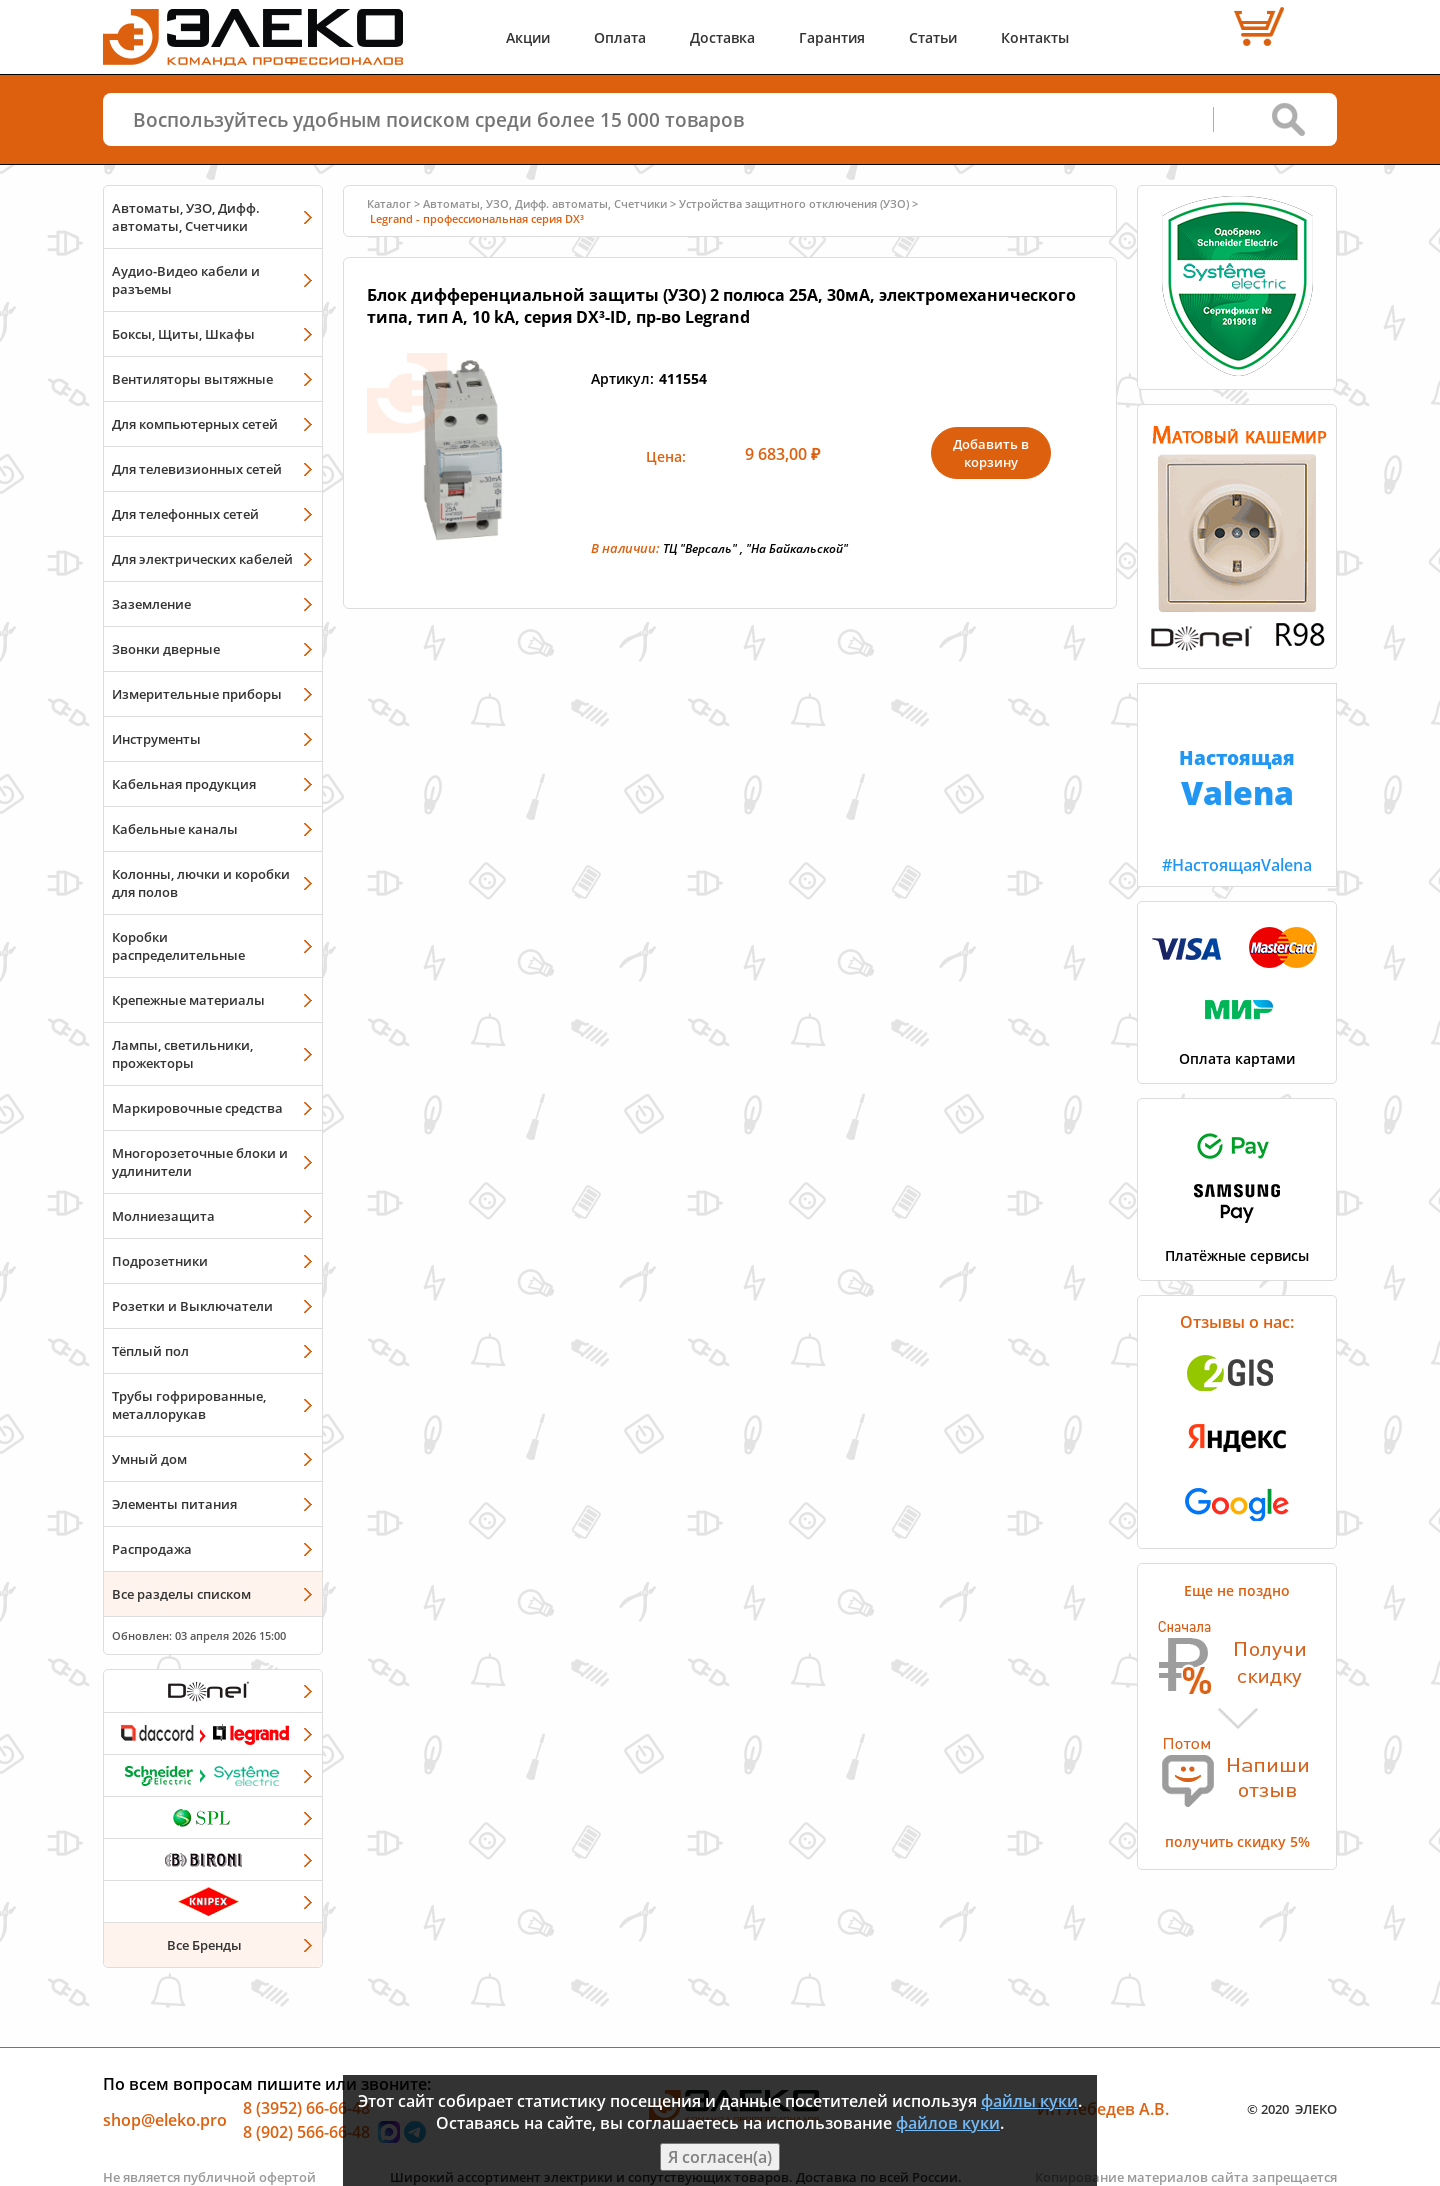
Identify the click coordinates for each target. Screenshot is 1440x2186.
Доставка (722, 37)
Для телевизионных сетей (197, 469)
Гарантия (832, 37)
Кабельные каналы (175, 829)
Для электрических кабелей (202, 559)
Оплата (620, 37)
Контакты (1035, 37)
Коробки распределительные (178, 946)
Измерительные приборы (197, 694)
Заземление (151, 604)
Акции (528, 37)
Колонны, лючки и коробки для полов (201, 883)
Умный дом (149, 1459)
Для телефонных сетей (185, 514)
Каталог (389, 203)
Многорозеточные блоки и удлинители (200, 1162)
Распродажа (152, 1549)
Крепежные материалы (188, 1000)
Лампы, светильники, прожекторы (182, 1054)
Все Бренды (204, 1945)
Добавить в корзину (991, 453)
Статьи (933, 37)
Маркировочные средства (197, 1108)
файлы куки (1029, 2101)
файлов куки (948, 2123)
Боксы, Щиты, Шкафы (183, 334)
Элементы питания (174, 1504)
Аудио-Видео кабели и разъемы (186, 280)
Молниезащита (163, 1216)
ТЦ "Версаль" (700, 548)
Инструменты (156, 739)
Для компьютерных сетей (195, 424)
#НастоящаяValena (1237, 780)
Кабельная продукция (184, 784)
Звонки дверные (166, 649)
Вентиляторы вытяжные (192, 379)
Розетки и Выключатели (192, 1306)
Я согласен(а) (720, 2157)
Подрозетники (160, 1261)
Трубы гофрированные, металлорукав (189, 1405)
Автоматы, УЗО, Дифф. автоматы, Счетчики (186, 217)
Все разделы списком (181, 1594)
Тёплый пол (150, 1351)
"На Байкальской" (797, 548)
